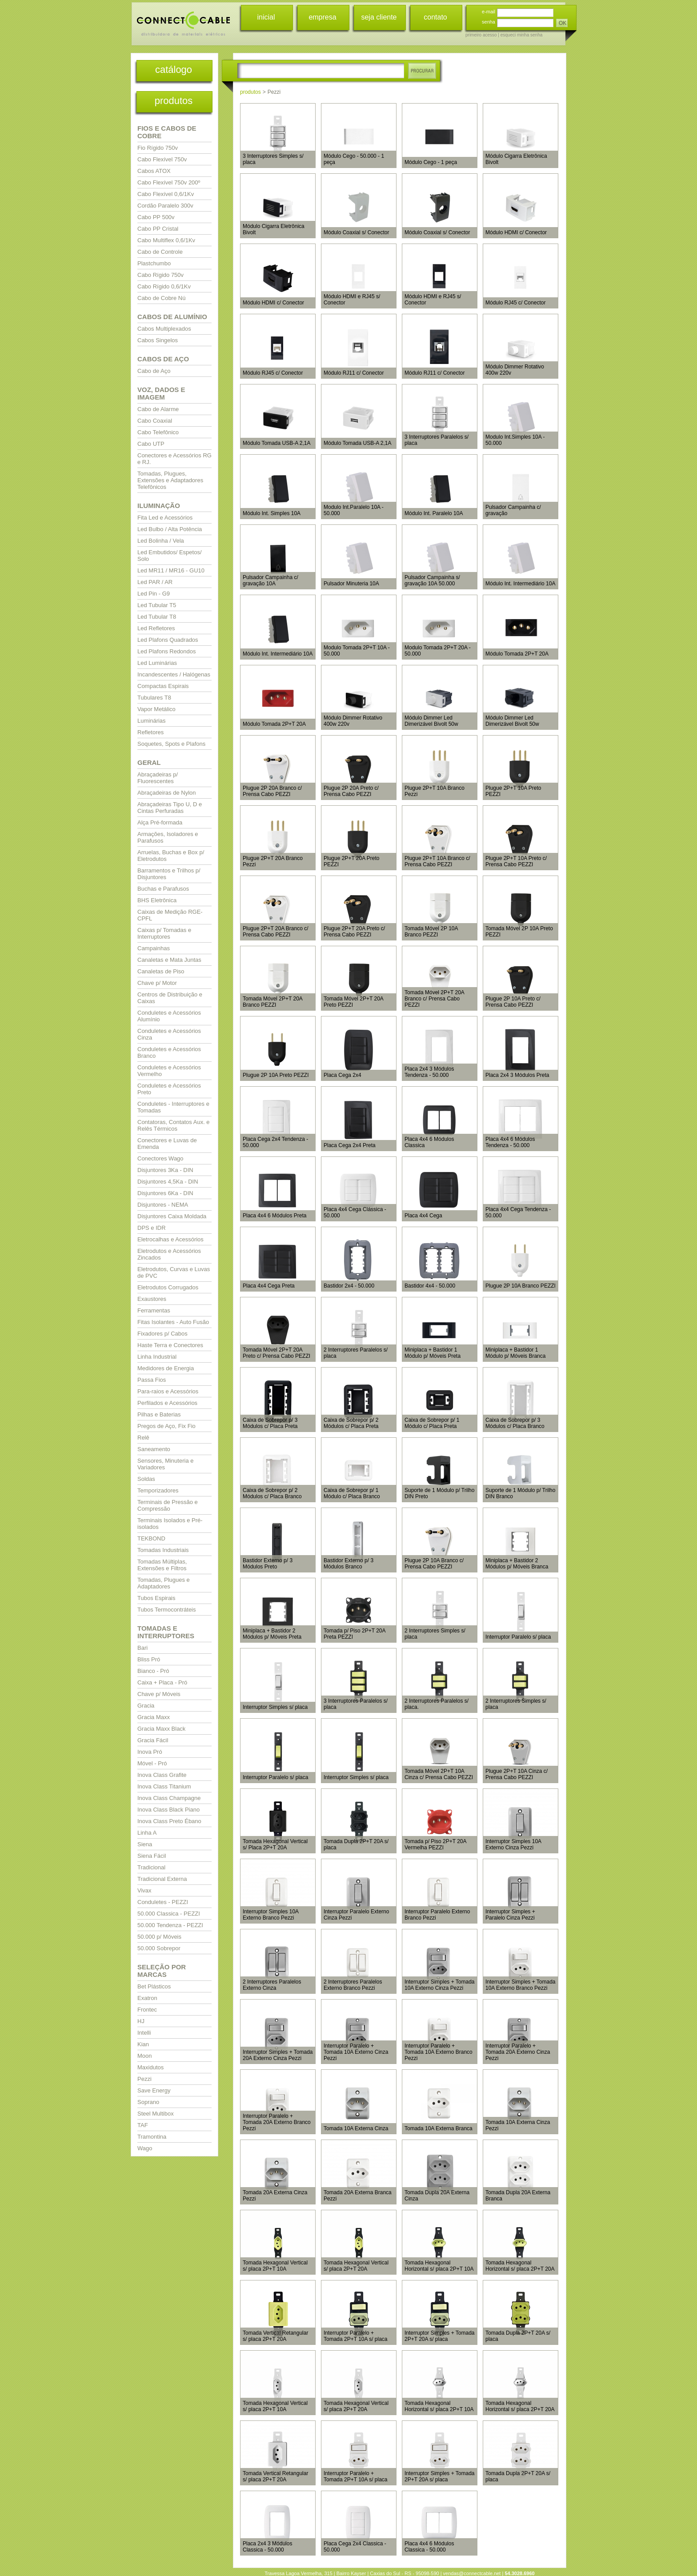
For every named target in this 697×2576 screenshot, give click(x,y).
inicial (266, 17)
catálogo (173, 69)
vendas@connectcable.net (472, 2573)
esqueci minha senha (522, 34)
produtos (174, 100)
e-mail (488, 11)
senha (488, 21)
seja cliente (379, 17)
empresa (322, 17)
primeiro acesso (481, 34)
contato (435, 17)
